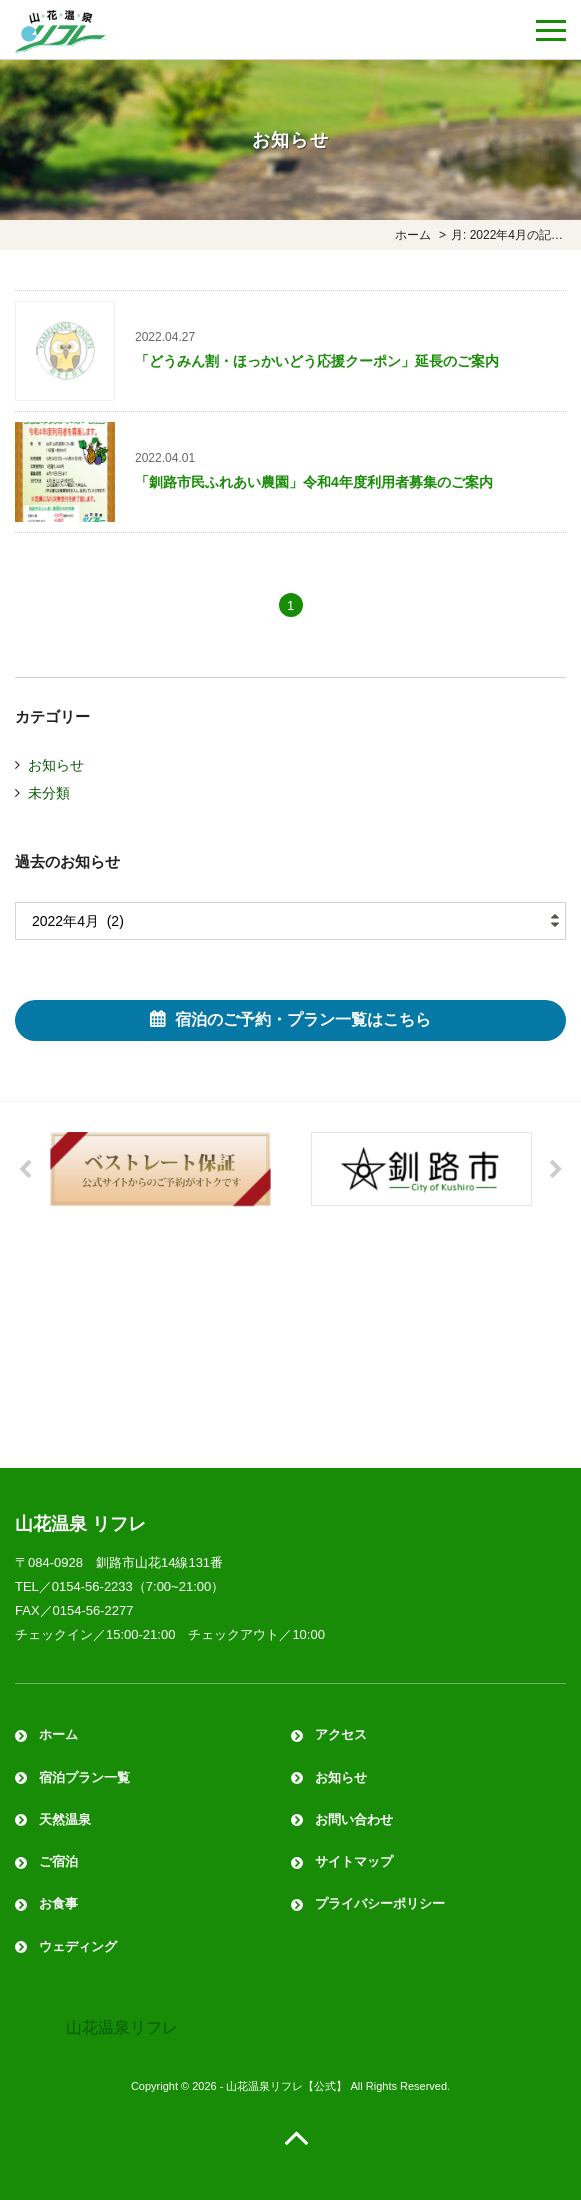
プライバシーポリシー (380, 1903)
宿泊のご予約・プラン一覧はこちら (303, 1019)
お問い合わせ (354, 1819)
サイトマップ (354, 1861)
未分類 (49, 793)
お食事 (58, 1903)
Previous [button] (25, 1170)
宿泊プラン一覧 (84, 1777)
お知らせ (56, 765)
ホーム (58, 1734)
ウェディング (78, 1946)
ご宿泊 (58, 1861)
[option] (160, 1169)
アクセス (341, 1734)
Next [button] (556, 1170)
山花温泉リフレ (122, 2027)
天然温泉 (65, 1819)
